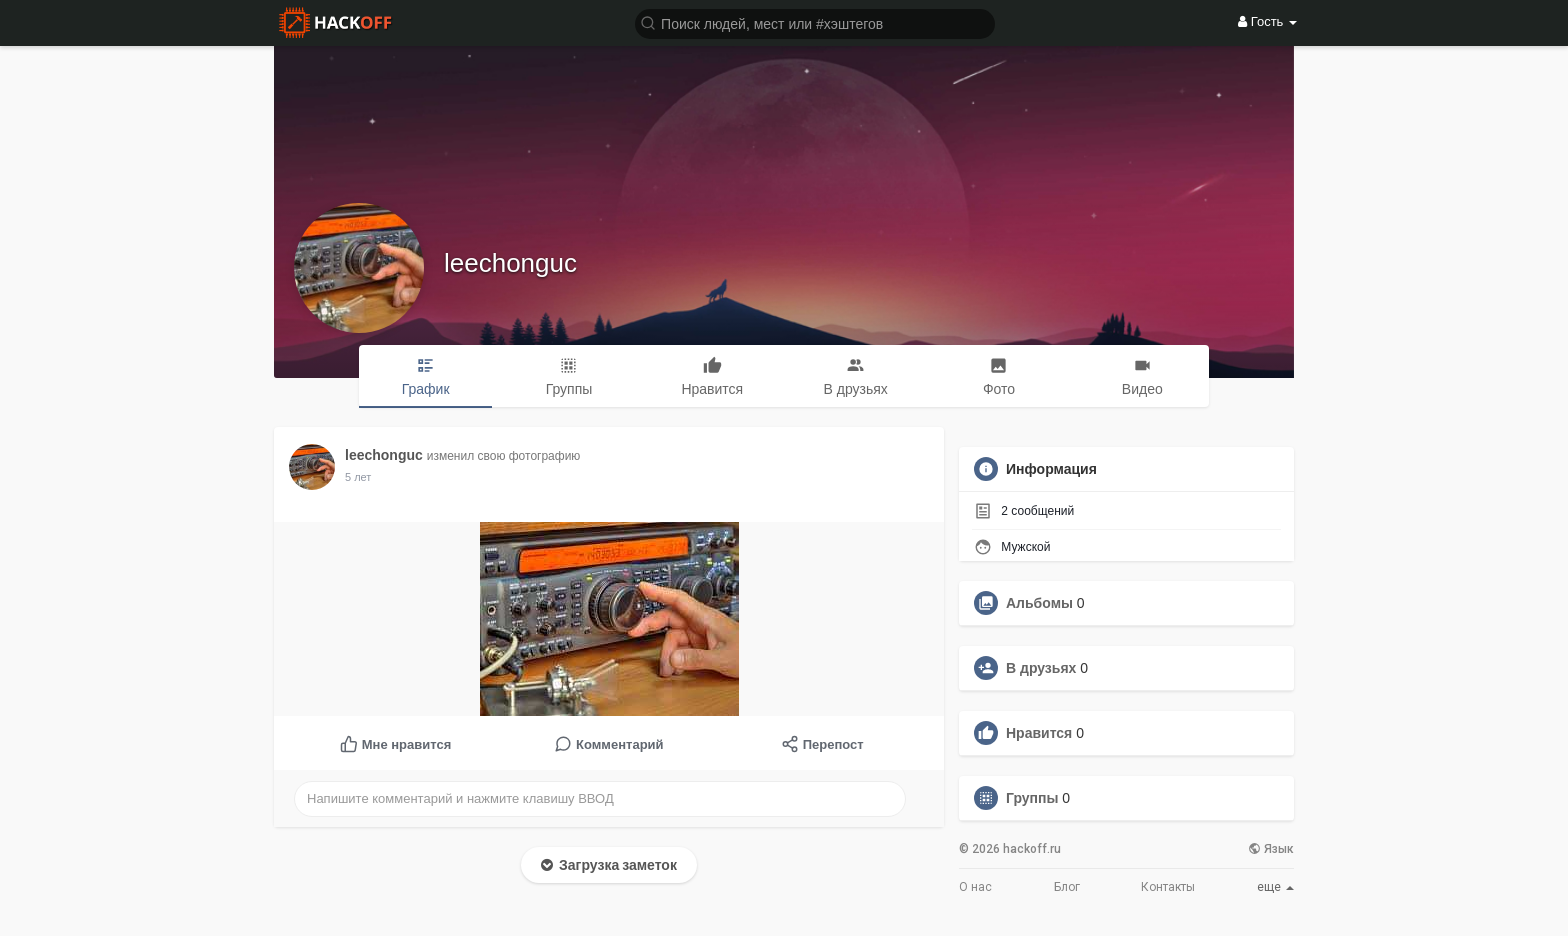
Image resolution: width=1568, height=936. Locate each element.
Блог (1067, 887)
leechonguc (510, 263)
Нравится (1039, 733)
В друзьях (1041, 668)
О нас (975, 887)
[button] (815, 22)
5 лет (358, 477)
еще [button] (1275, 887)
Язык (1271, 849)
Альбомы (1039, 603)
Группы (1032, 798)
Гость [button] (1267, 21)
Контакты (1168, 887)
